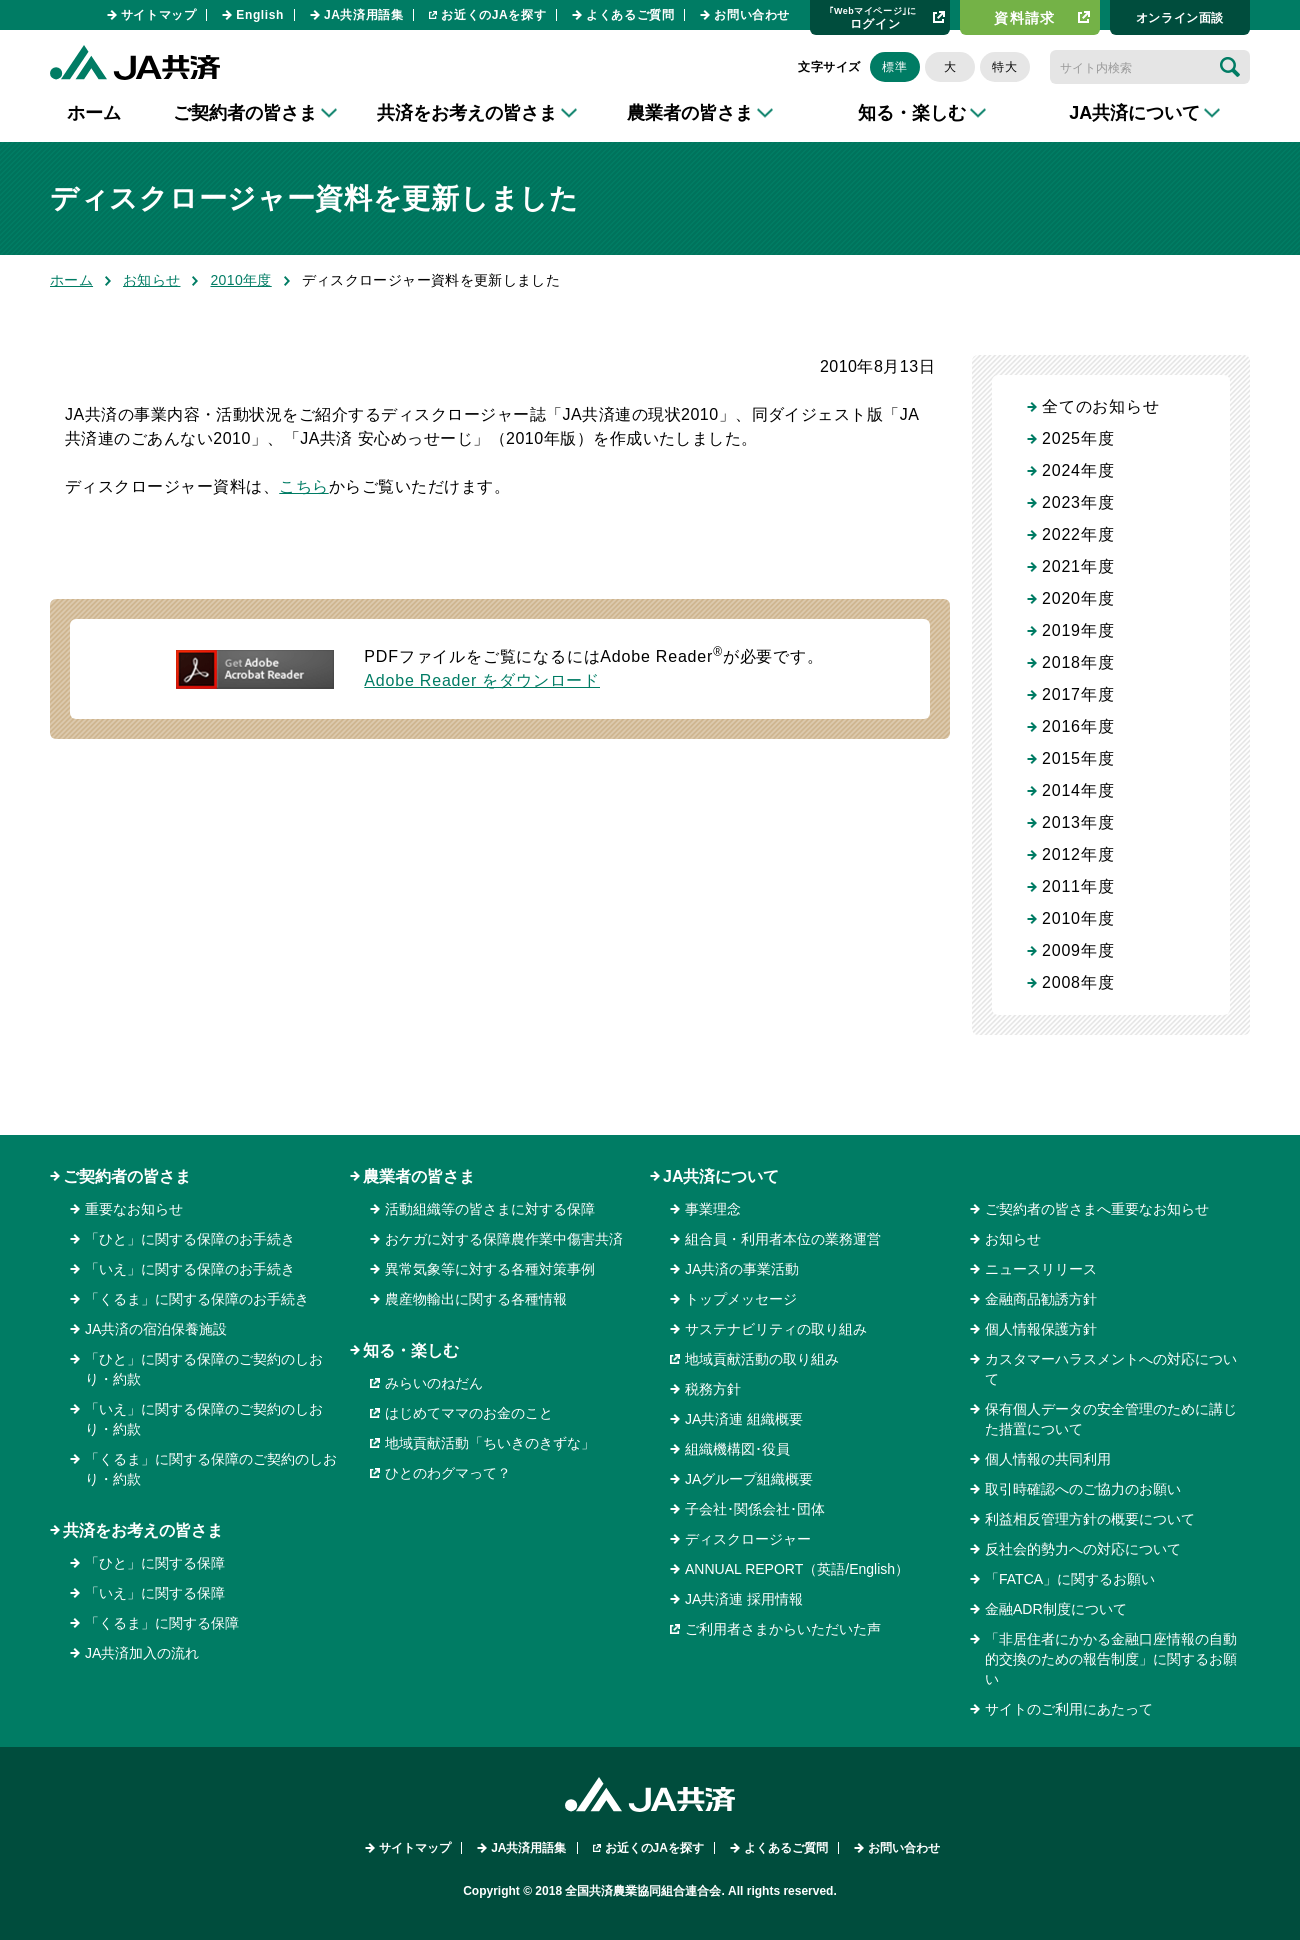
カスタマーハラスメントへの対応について (1111, 1369)
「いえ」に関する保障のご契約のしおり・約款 (204, 1419)
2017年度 (1078, 694)
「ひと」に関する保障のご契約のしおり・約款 (204, 1369)
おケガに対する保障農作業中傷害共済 (504, 1239)
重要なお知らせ (134, 1209)
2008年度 (1078, 982)
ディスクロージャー (748, 1539)
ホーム (94, 113)
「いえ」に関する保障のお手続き (190, 1269)
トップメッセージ (741, 1299)
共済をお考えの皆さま (143, 1530)
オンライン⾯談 (1180, 18)
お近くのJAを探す (493, 15)
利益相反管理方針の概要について (1090, 1519)
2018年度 (1078, 662)
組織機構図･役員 (737, 1449)
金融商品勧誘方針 (1041, 1299)
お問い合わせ (752, 15)
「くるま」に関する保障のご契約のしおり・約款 (211, 1469)
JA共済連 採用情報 (744, 1599)
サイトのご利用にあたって (1069, 1709)
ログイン (873, 17)
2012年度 (1078, 854)
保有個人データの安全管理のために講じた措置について (1111, 1419)
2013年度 (1078, 822)
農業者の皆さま (419, 1176)
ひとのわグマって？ (448, 1473)
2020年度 (1078, 598)
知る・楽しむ (411, 1350)
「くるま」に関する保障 (162, 1623)
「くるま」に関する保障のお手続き (197, 1299)
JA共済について (721, 1176)
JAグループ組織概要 (749, 1479)
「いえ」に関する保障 (155, 1593)
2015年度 (1078, 758)
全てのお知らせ (1101, 406)
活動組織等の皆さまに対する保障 (490, 1209)
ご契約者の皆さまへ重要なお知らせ (1097, 1209)
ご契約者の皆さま (127, 1176)
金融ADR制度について (1056, 1609)
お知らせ (151, 280)
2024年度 (1078, 470)
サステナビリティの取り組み (776, 1329)
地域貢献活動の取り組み (762, 1359)
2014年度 (1078, 790)
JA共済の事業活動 (742, 1269)
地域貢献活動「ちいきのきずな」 (490, 1443)
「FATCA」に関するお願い (1070, 1579)
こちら (303, 486)
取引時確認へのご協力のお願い (1083, 1489)
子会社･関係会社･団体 (755, 1509)
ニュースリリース (1041, 1269)
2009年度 (1078, 950)
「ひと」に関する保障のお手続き (190, 1239)
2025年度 (1078, 438)
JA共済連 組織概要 (744, 1419)
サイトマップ (159, 15)
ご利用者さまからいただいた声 (783, 1629)
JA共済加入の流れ (142, 1653)
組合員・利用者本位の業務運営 (783, 1239)
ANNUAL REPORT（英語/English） (797, 1569)
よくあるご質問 (630, 15)
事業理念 (713, 1209)
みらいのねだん (434, 1383)
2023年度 (1078, 502)
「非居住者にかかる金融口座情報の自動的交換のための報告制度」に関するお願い (1111, 1659)
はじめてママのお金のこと (469, 1413)
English (260, 15)
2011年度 (1078, 886)
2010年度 (240, 280)
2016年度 (1078, 726)
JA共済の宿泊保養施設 (156, 1329)
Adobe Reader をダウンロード (482, 680)
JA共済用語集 (364, 15)
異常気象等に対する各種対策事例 (490, 1269)
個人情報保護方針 (1041, 1329)
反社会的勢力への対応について (1083, 1549)
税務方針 (713, 1389)
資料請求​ (1025, 18)
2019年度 (1078, 630)
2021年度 (1078, 566)
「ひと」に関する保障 (155, 1563)
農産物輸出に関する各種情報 (476, 1299)
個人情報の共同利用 (1048, 1459)
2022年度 (1078, 534)
